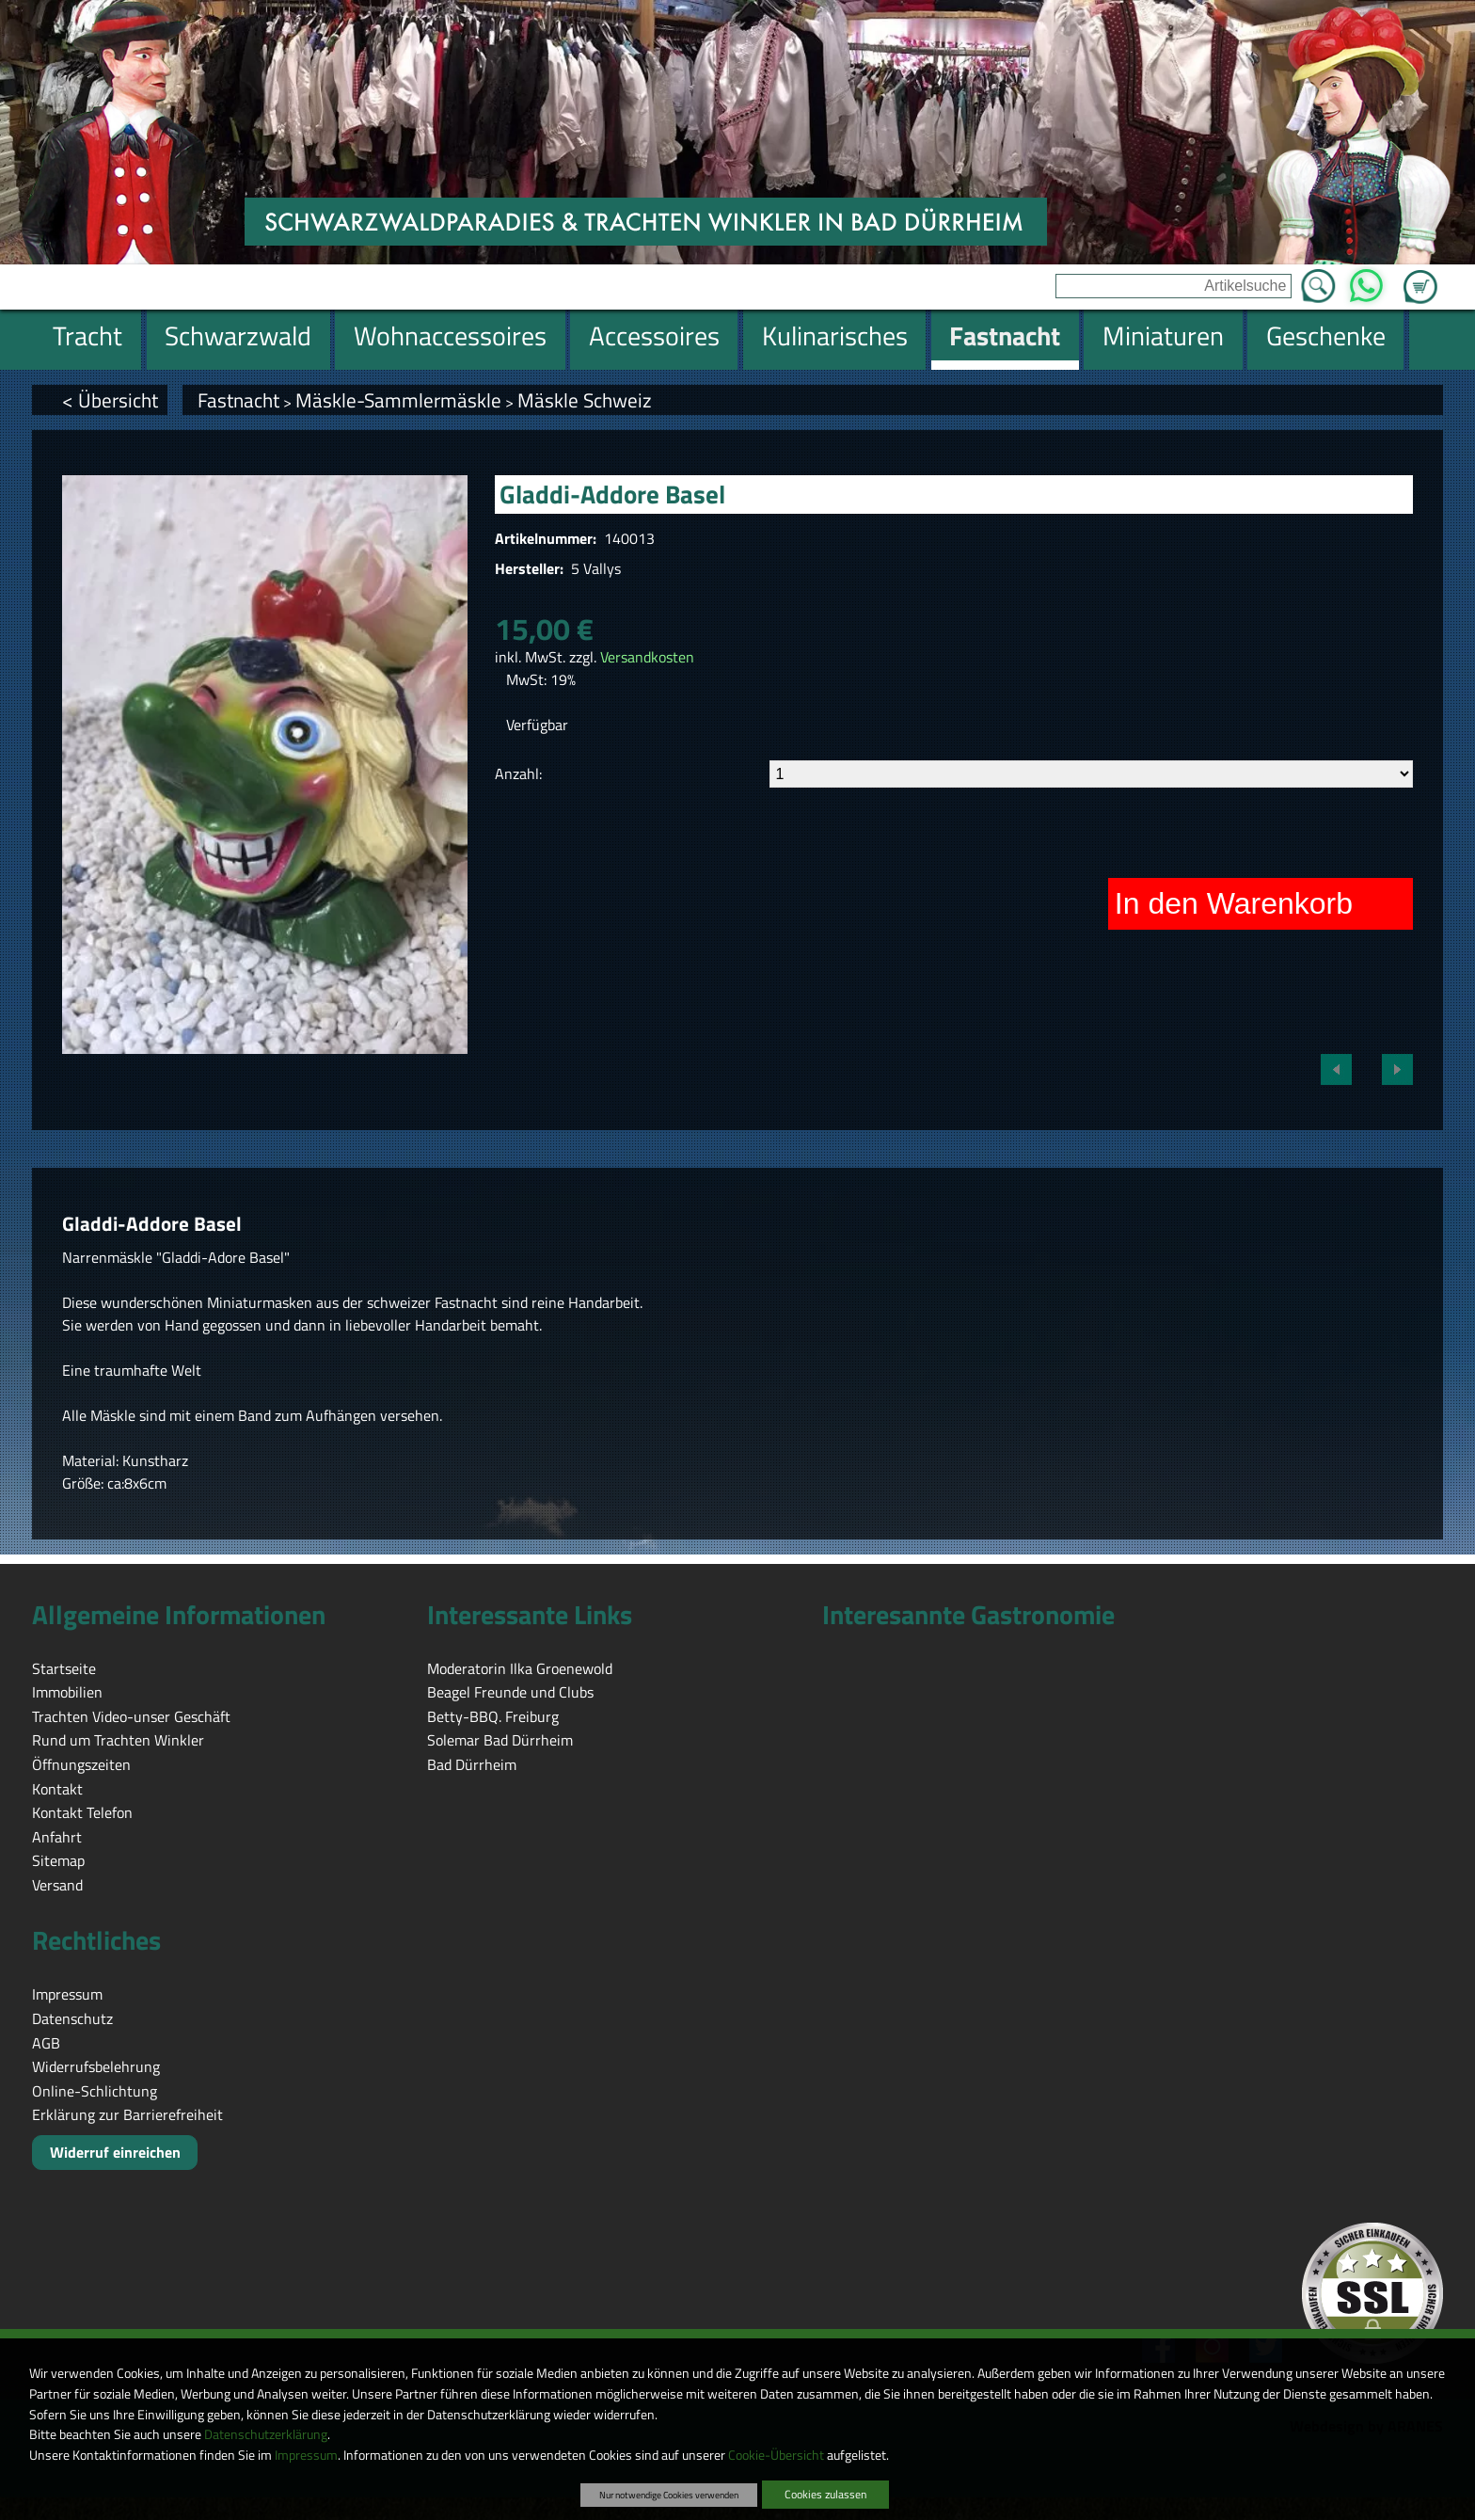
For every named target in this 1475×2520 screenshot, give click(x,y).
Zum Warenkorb (1420, 275)
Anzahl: (518, 773)
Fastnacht (238, 400)
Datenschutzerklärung (265, 2434)
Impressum (306, 2455)
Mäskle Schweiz (584, 400)
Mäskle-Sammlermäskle (398, 400)
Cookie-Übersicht (776, 2455)
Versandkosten (647, 657)
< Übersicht (110, 400)
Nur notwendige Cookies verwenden (668, 2494)
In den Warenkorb (1234, 903)
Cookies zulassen (825, 2494)
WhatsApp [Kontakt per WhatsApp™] (1366, 280)
